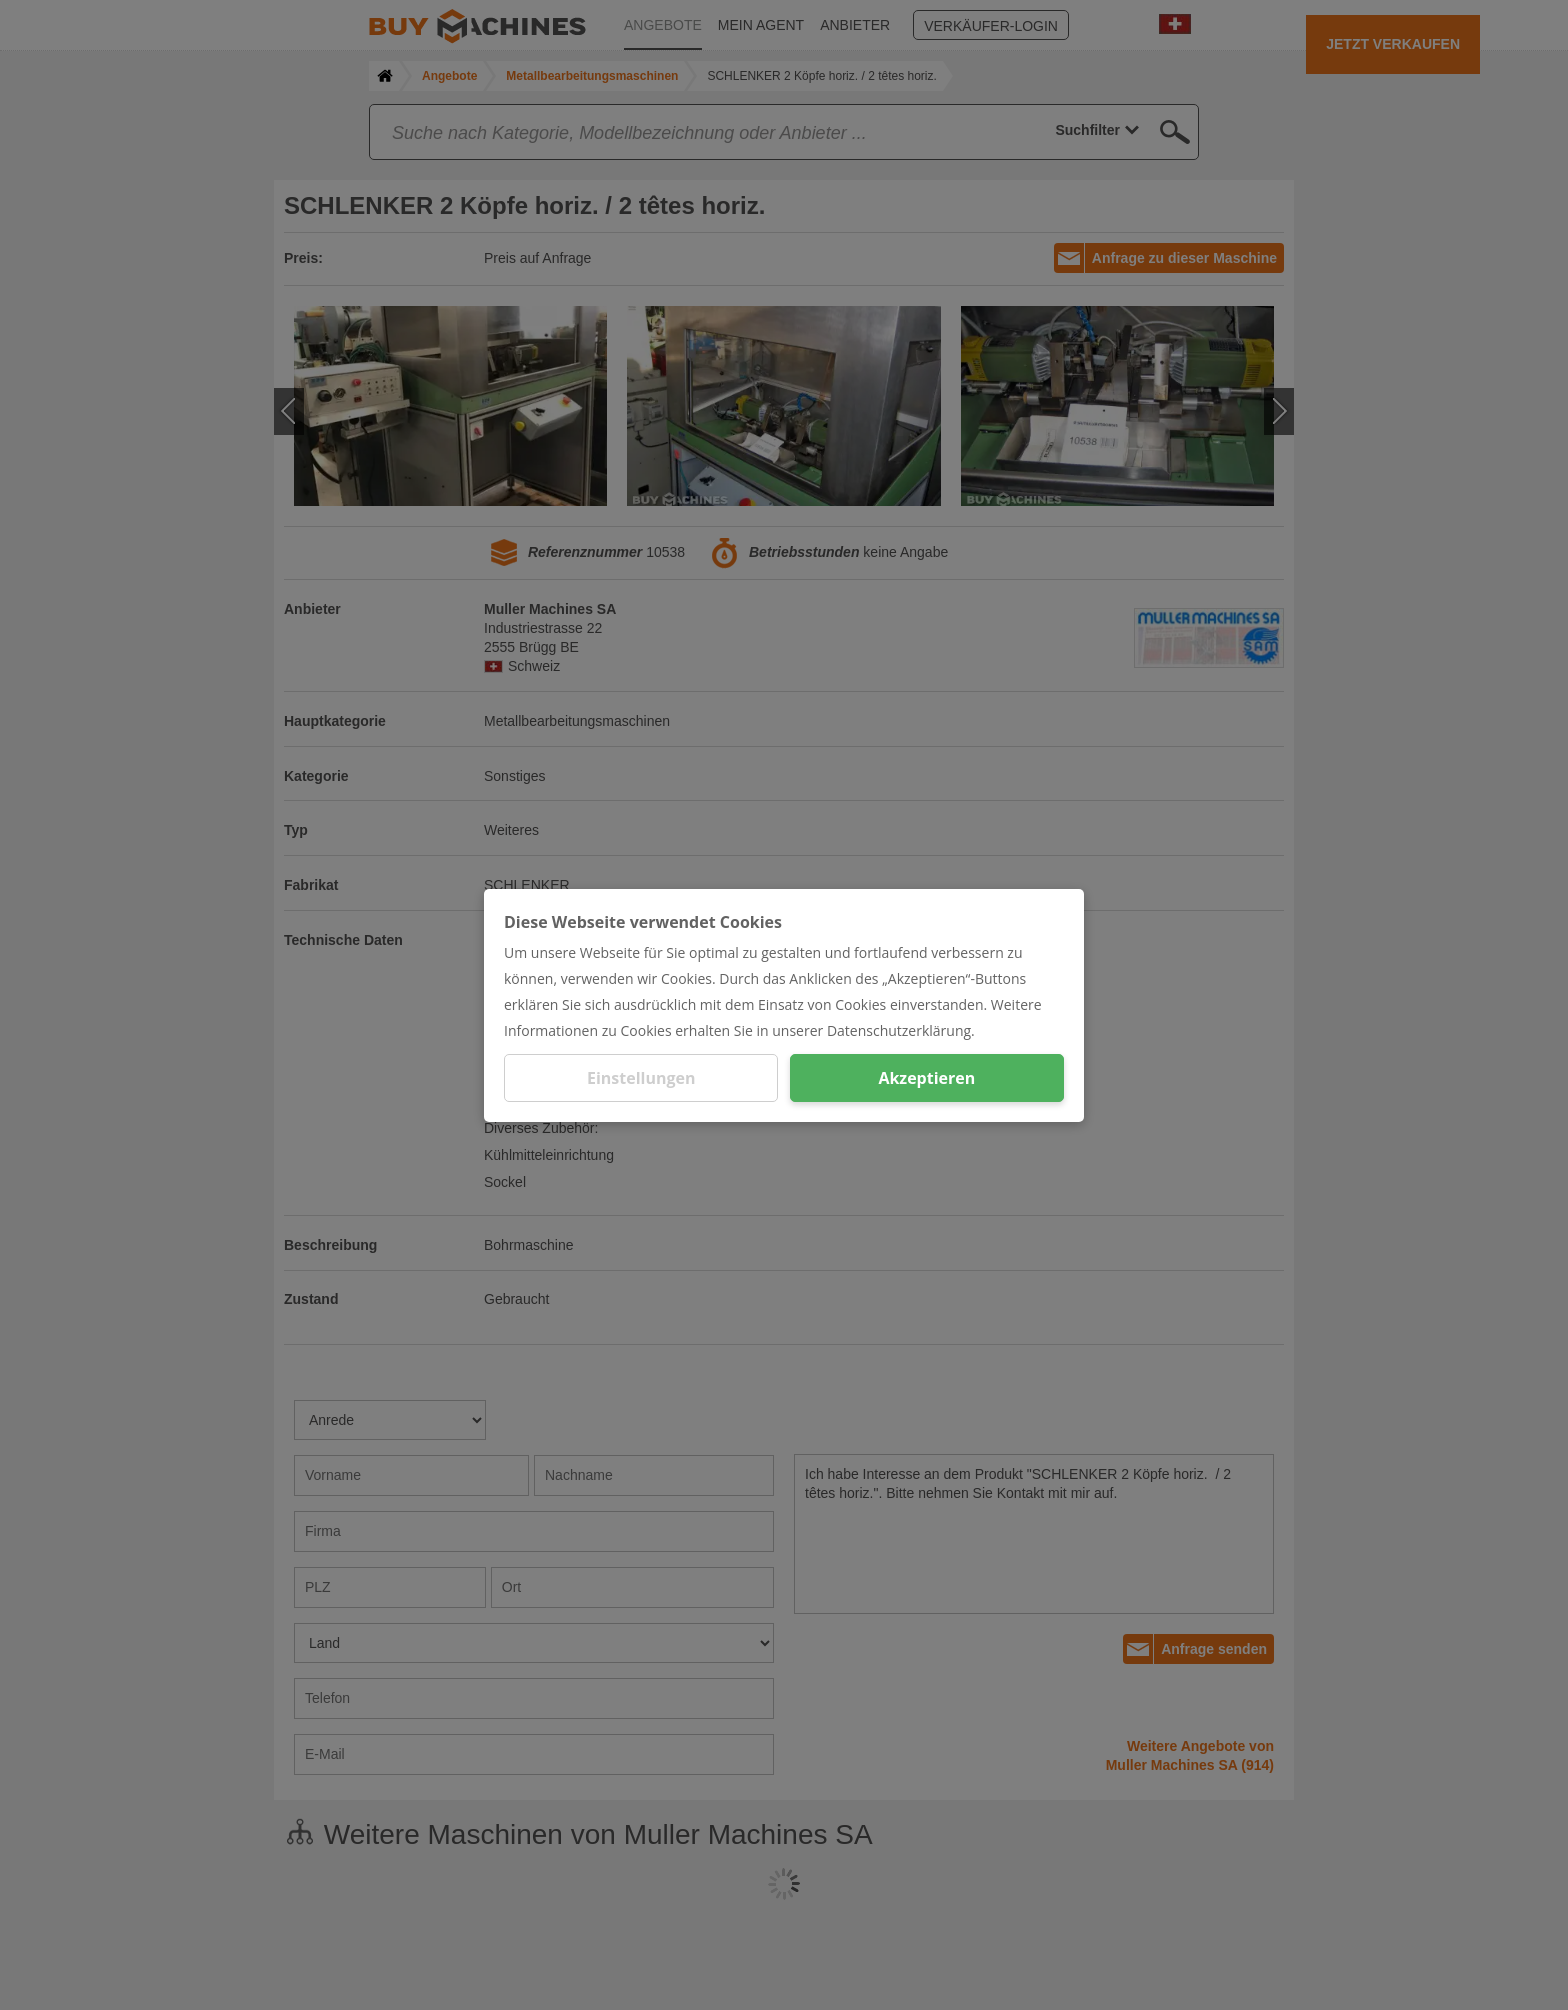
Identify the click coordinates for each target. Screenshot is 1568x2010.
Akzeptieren (926, 1078)
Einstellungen (641, 1078)
